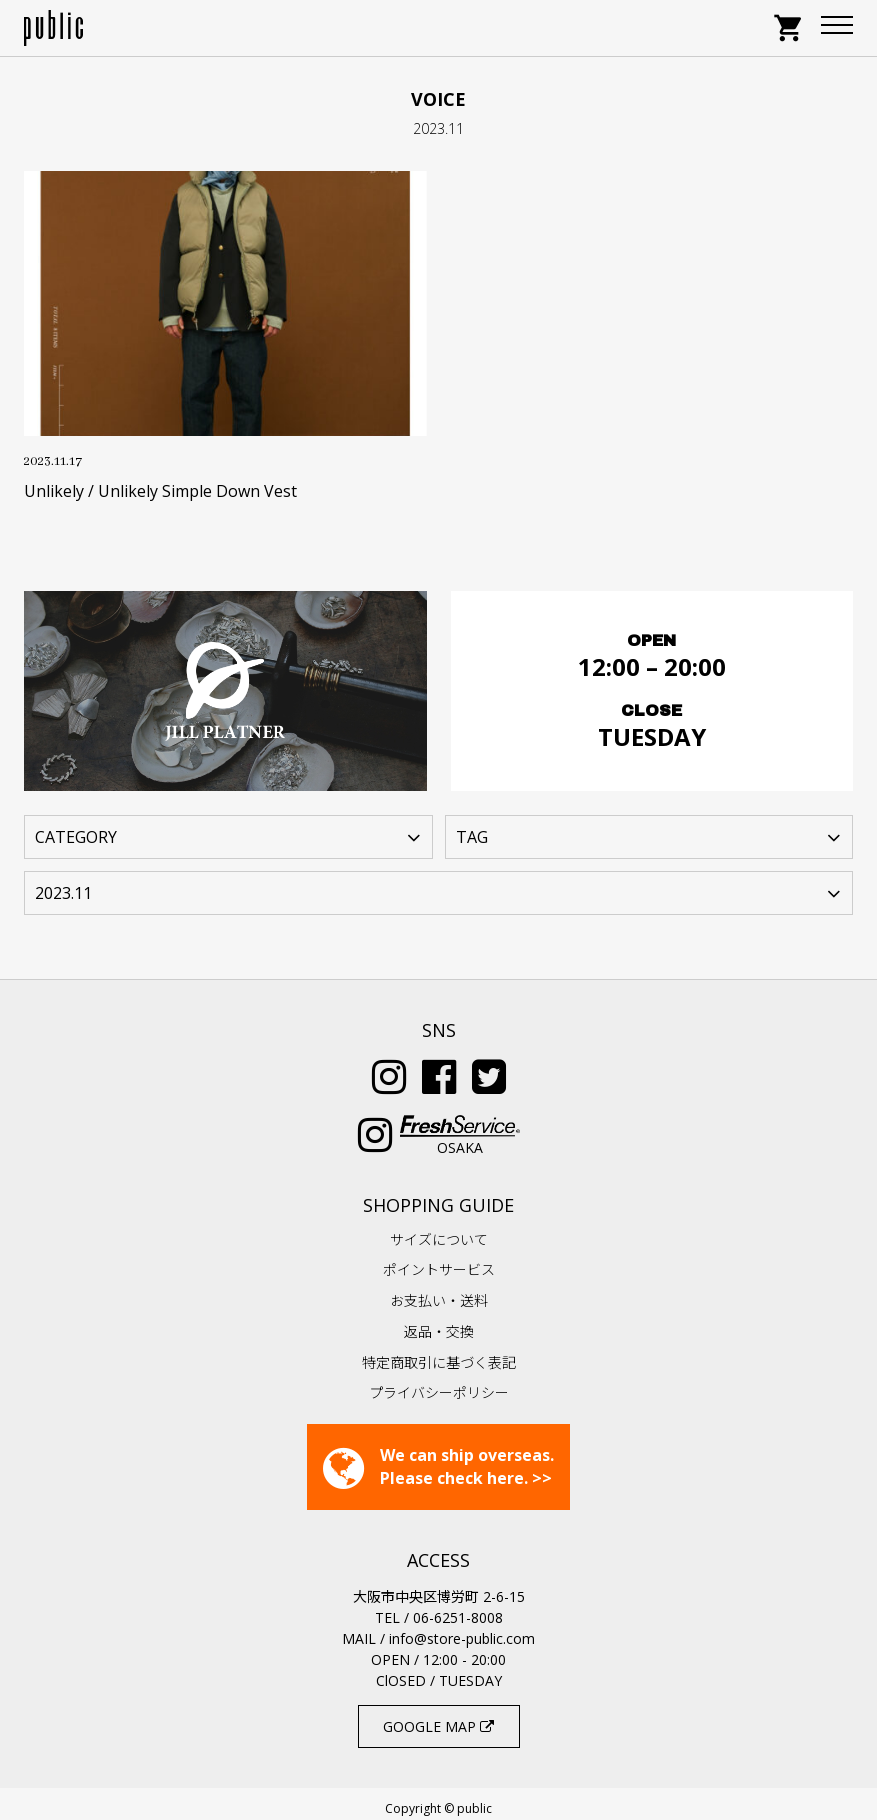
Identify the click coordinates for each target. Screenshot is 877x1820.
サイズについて (439, 1229)
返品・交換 (439, 1321)
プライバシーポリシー (439, 1382)
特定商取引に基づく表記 (439, 1352)
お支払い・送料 (439, 1290)
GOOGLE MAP (438, 1716)
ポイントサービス (439, 1259)
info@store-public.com (462, 1628)
